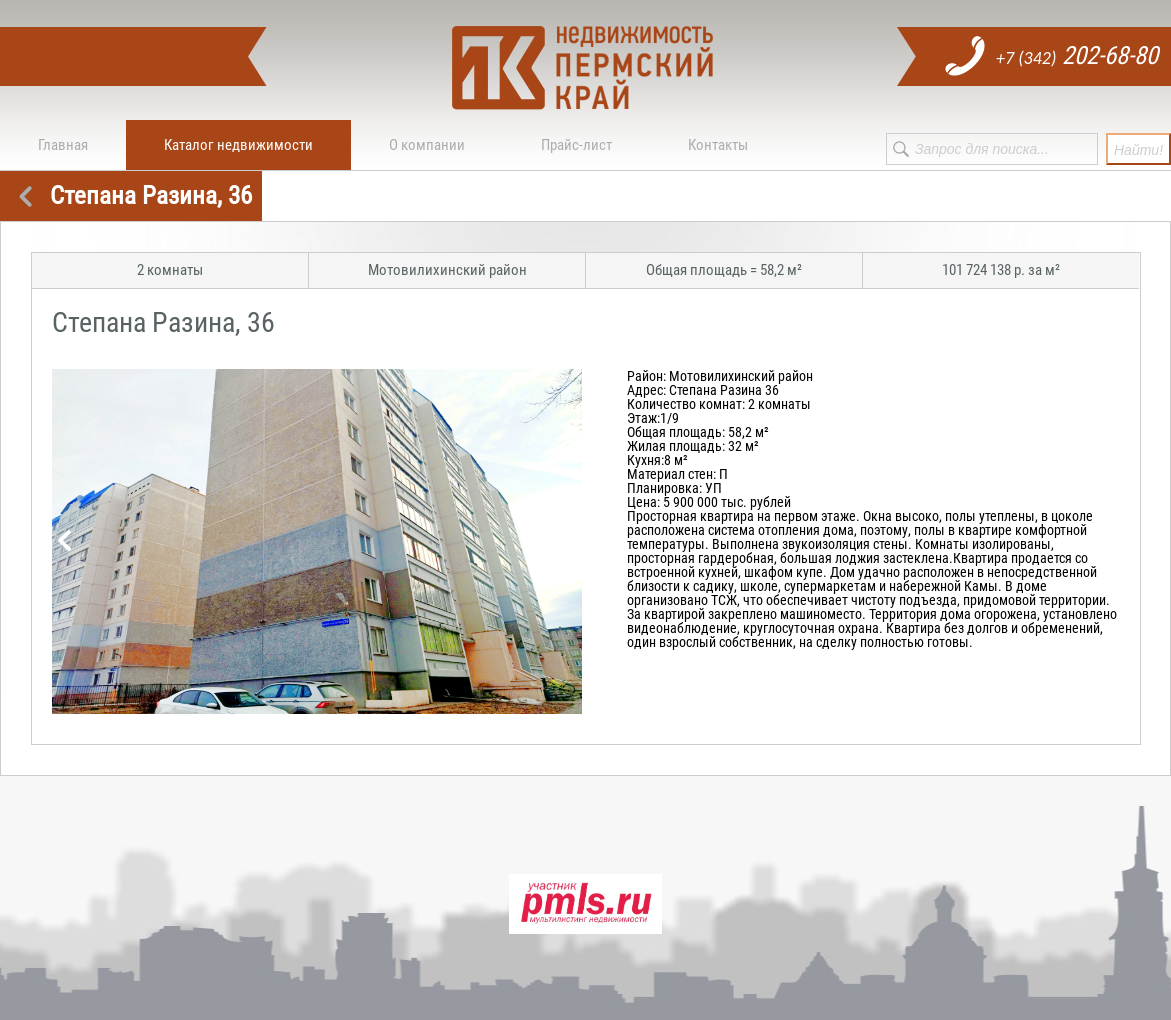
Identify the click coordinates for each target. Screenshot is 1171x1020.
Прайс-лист (576, 145)
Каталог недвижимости (238, 145)
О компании (427, 145)
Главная (63, 145)
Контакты (718, 145)
